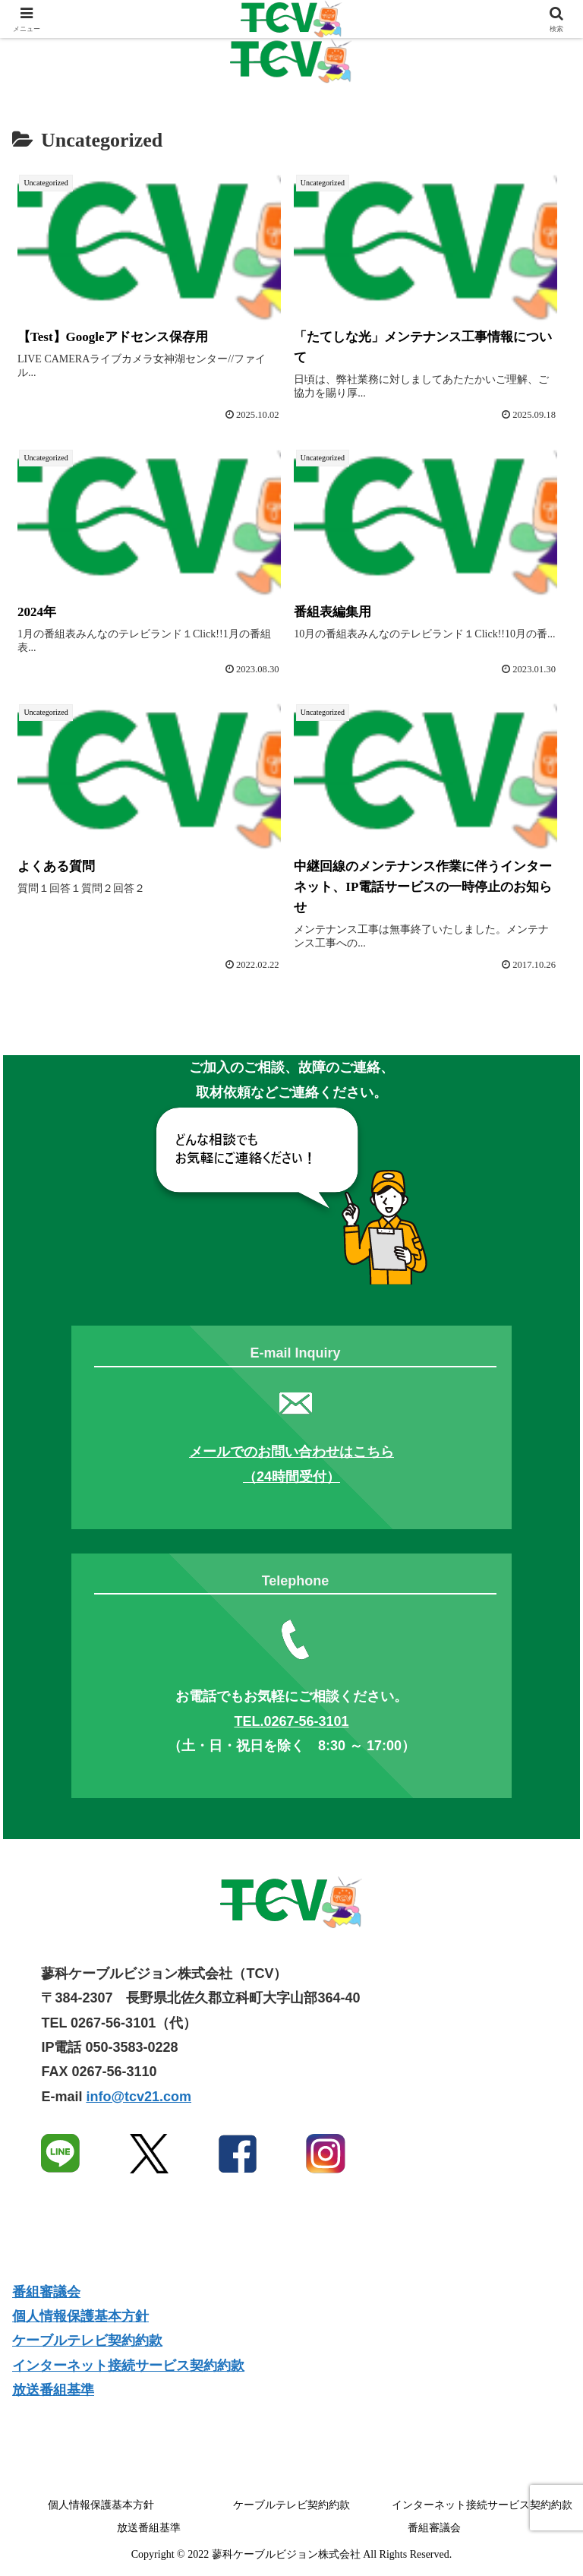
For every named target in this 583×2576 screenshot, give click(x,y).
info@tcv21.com (138, 2096)
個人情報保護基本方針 (80, 2316)
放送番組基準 (53, 2389)
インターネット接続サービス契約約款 (128, 2365)
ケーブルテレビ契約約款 (87, 2340)
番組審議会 (46, 2291)
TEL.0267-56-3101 (291, 1721)
